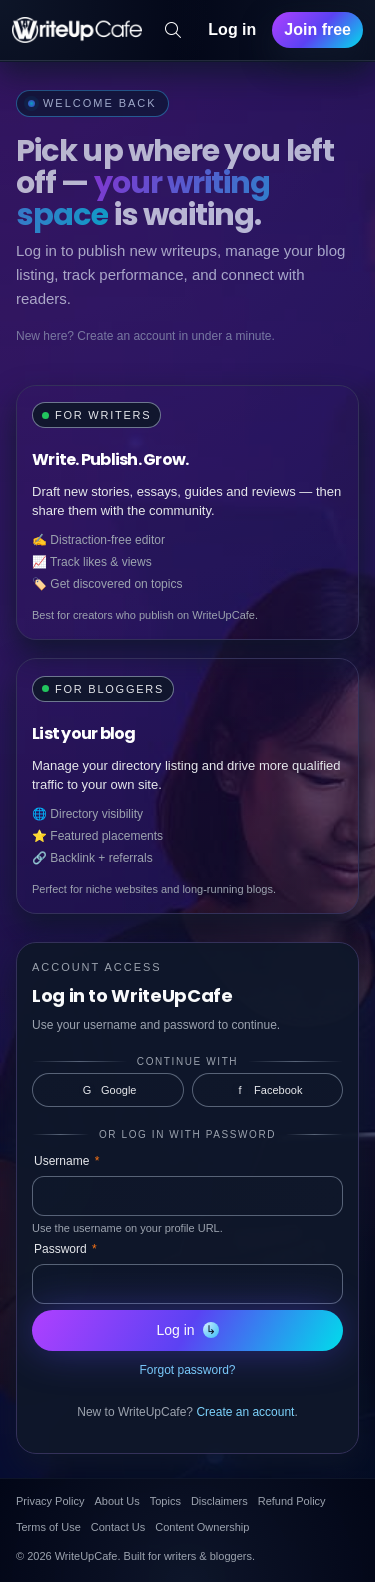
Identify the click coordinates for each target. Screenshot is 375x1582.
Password (65, 1249)
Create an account (245, 1412)
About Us (116, 1501)
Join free (317, 29)
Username (66, 1161)
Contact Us (118, 1527)
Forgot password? (187, 1370)
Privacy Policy (50, 1501)
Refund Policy (292, 1501)
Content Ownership (202, 1527)
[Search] (173, 30)
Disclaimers (219, 1501)
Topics (165, 1501)
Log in (232, 29)
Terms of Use (48, 1527)
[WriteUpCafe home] (77, 30)
